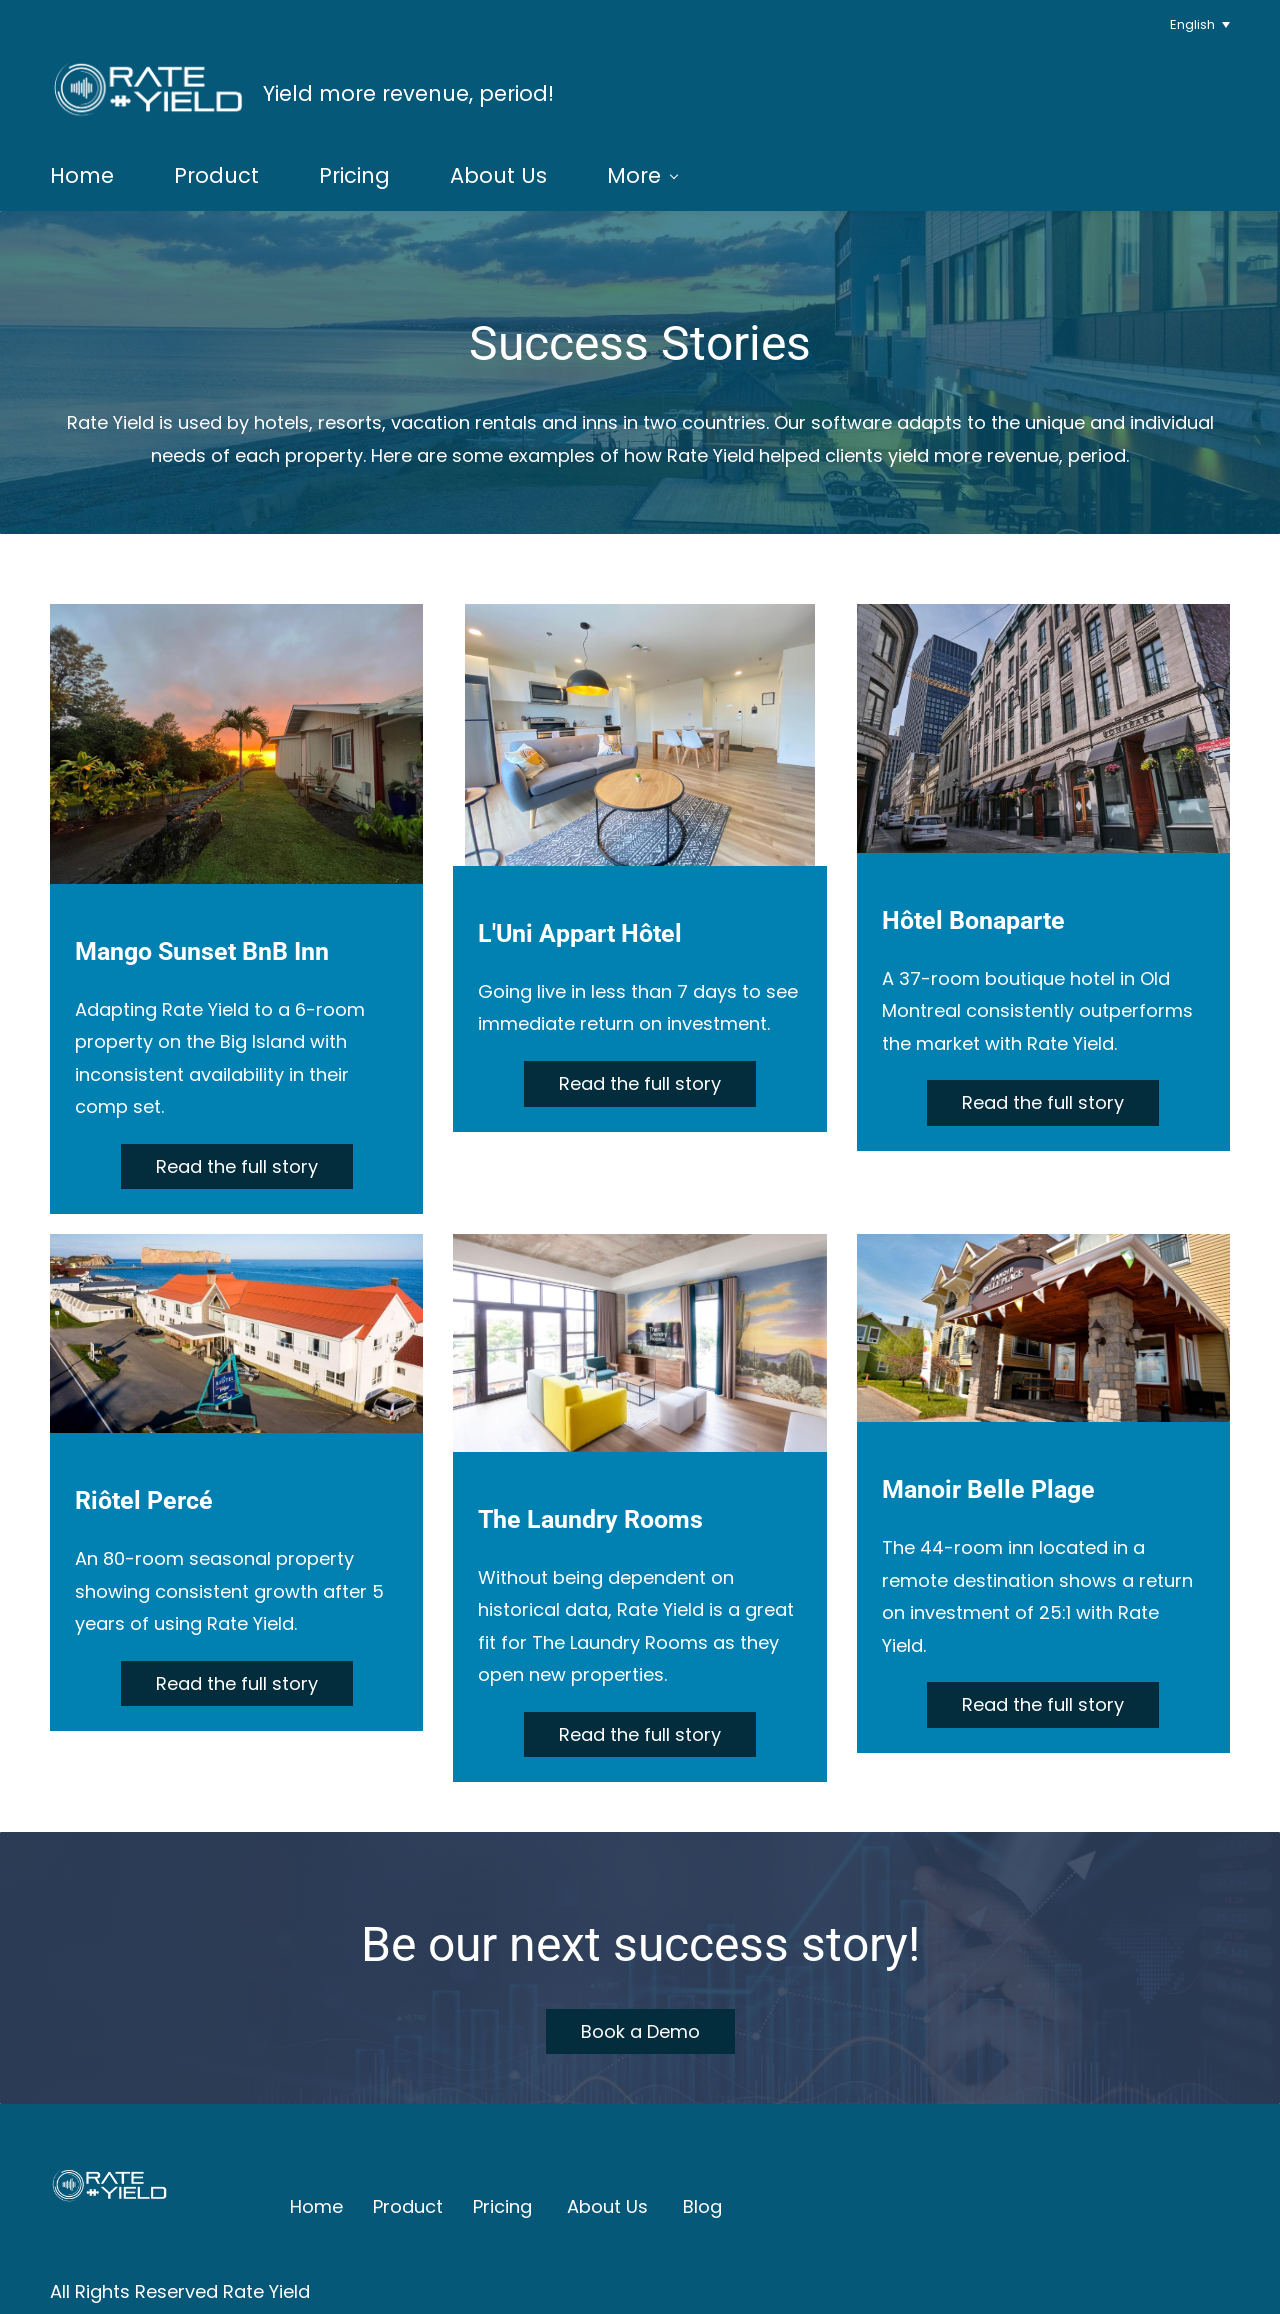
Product (408, 2203)
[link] (110, 2138)
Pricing (502, 2203)
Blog (702, 2203)
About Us (607, 2203)
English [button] (1192, 24)
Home (316, 2203)
